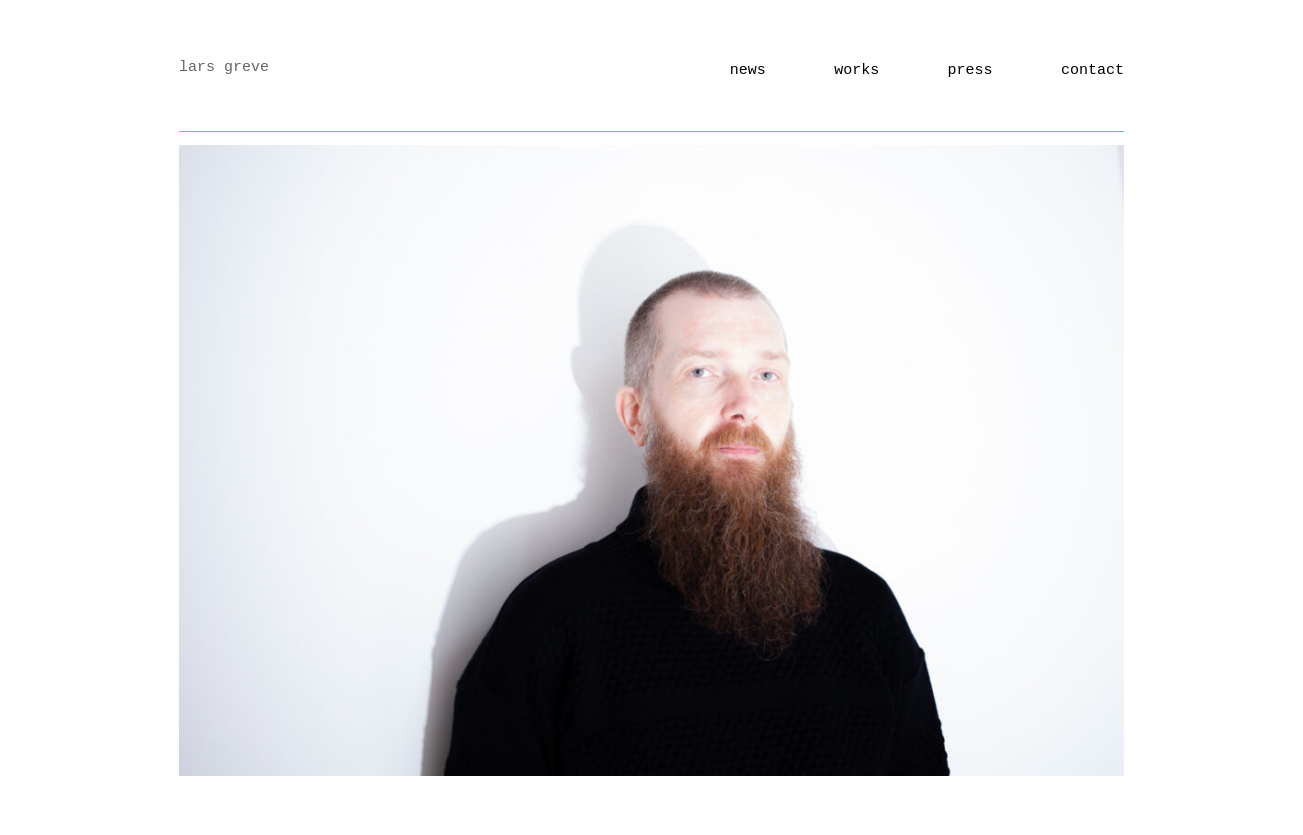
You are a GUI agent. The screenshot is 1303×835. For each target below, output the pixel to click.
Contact (1092, 70)
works (856, 70)
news (748, 70)
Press (970, 70)
